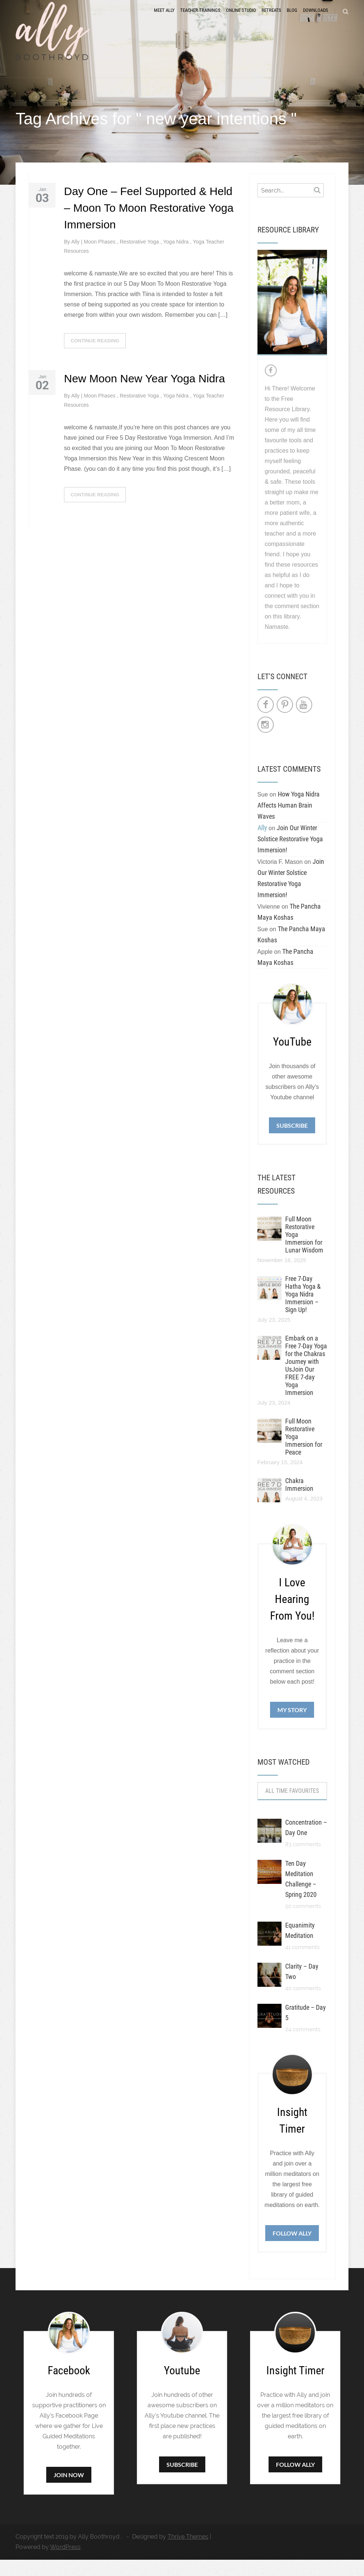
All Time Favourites (292, 1807)
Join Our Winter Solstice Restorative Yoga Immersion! (290, 855)
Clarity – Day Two (301, 1988)
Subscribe (292, 1141)
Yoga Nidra (176, 258)
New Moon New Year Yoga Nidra (144, 395)
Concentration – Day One (306, 1844)
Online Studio (241, 19)
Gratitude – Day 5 (305, 2029)
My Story (292, 1726)
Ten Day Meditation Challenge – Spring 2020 (301, 1895)
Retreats (271, 19)
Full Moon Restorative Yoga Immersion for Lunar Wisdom (304, 1250)
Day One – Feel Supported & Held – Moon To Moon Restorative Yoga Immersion (148, 224)
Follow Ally (292, 2249)
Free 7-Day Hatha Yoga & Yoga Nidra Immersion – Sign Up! (303, 1310)
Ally (76, 258)
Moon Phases (100, 258)
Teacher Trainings (200, 19)
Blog (292, 19)
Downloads (315, 19)
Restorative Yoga (140, 258)
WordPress (65, 2563)
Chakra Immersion (299, 1501)
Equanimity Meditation (300, 1947)
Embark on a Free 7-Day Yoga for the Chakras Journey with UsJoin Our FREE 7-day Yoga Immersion (306, 1382)
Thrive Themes (188, 2552)
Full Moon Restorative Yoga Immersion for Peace (303, 1452)
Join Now (69, 2491)
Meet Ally (164, 19)
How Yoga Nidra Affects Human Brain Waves (288, 821)
